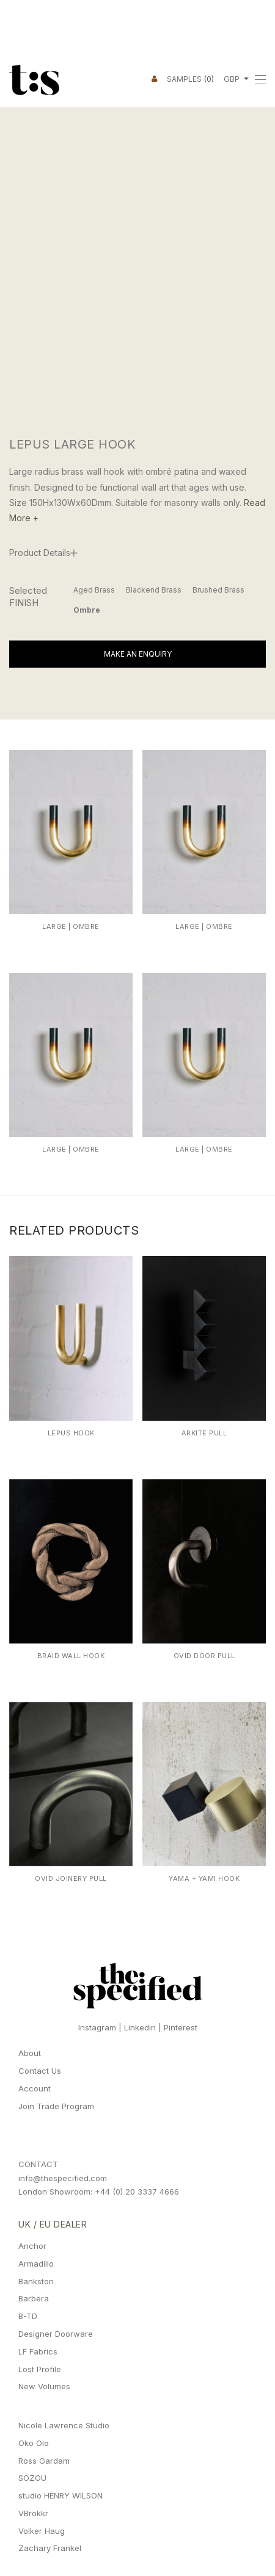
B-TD (27, 2316)
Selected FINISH (28, 596)
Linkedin (140, 2027)
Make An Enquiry (138, 653)
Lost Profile (39, 2369)
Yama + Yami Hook (204, 1878)
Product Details (39, 552)
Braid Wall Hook (71, 1655)
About (29, 2053)
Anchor (32, 2246)
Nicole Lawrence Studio (63, 2425)
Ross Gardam (44, 2461)
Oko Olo (33, 2443)
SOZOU (32, 2478)
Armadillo (36, 2263)
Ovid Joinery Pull (71, 1878)
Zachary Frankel (49, 2548)
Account (34, 2088)
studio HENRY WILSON (60, 2495)
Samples (190, 79)
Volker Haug (41, 2531)
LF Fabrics (37, 2351)
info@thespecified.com (62, 2178)
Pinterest (180, 2027)
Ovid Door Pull (204, 1655)
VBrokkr (33, 2513)
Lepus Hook (71, 1433)
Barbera (33, 2298)
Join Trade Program (56, 2106)
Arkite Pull (204, 1433)
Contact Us (39, 2071)
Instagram (97, 2027)
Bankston (36, 2281)
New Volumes (44, 2386)
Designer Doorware (55, 2334)
